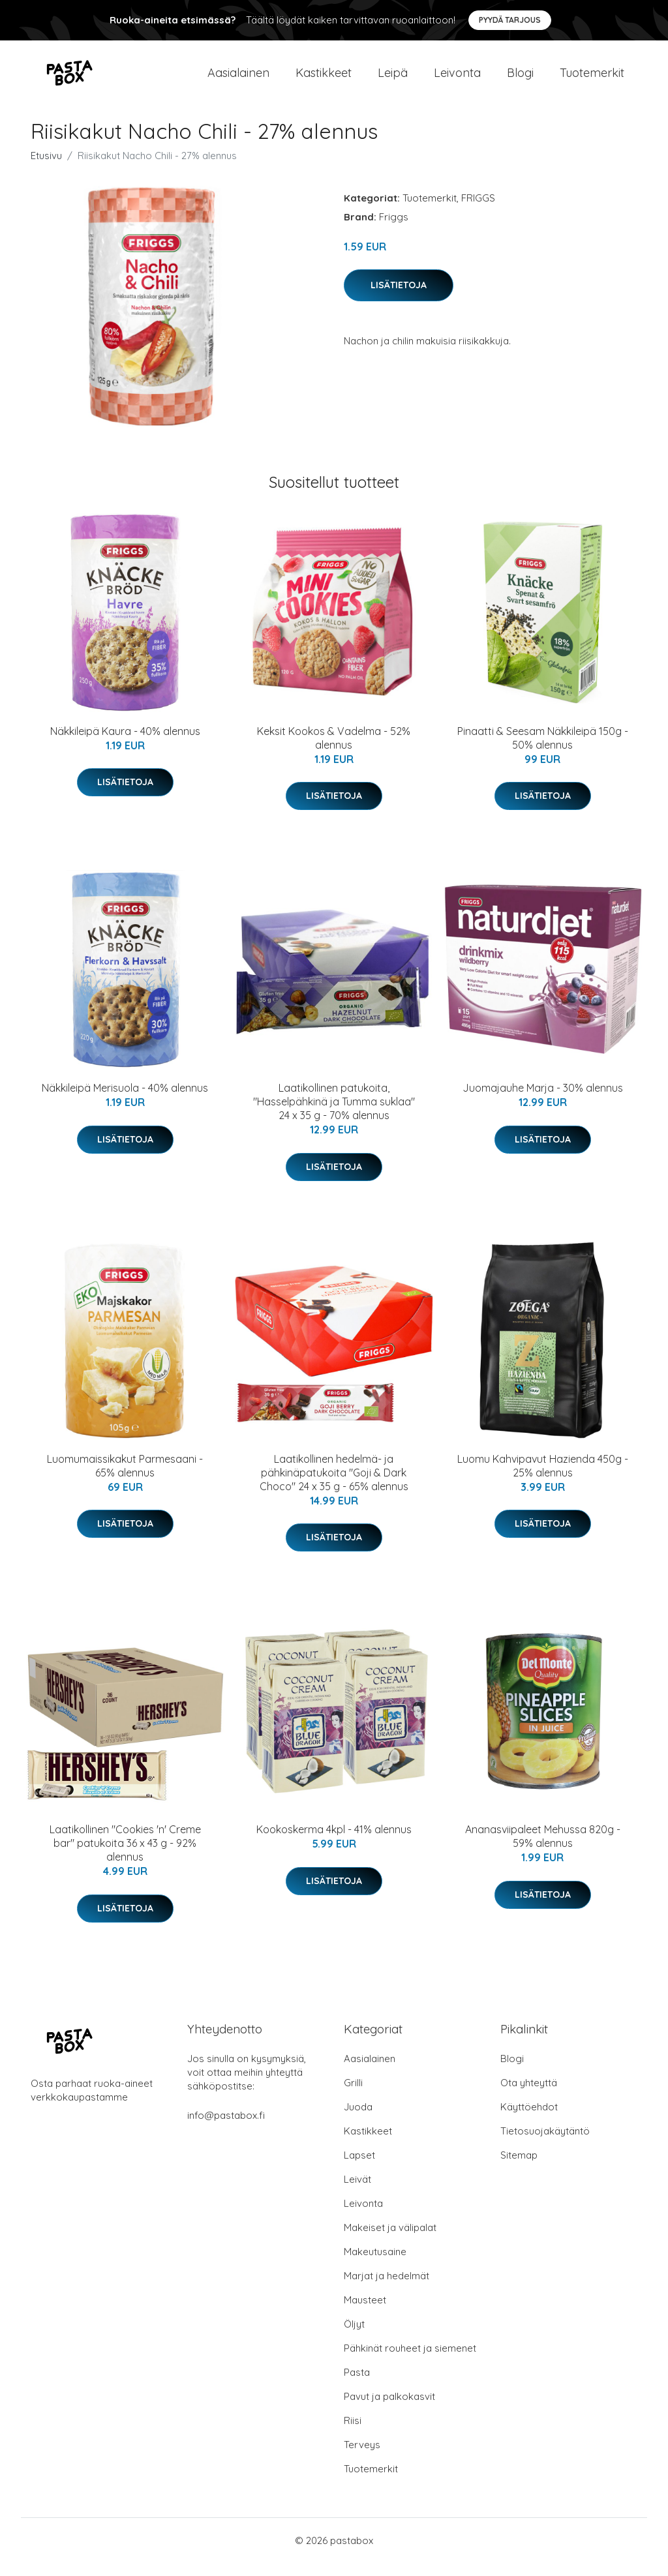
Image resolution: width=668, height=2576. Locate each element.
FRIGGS (478, 211)
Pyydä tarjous (510, 20)
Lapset (359, 2168)
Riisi (352, 2433)
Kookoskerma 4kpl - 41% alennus (334, 1842)
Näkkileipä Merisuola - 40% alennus (125, 1100)
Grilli (353, 2095)
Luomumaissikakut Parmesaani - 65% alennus (125, 1478)
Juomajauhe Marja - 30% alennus (543, 1100)
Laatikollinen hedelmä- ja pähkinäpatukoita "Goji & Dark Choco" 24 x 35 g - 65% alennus (334, 1485)
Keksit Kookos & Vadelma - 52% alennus (333, 751)
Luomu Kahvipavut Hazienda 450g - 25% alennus (542, 1478)
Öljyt (354, 2337)
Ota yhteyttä (528, 2095)
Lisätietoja (399, 298)
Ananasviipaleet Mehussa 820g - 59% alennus (542, 1849)
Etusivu (46, 168)
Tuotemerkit (592, 79)
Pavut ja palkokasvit (389, 2409)
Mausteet (365, 2313)
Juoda (358, 2120)
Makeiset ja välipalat (390, 2240)
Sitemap (519, 2168)
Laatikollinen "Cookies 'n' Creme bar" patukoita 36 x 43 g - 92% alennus (125, 1856)
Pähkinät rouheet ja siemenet (410, 2361)
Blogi (520, 79)
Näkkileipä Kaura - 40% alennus (125, 744)
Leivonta (457, 79)
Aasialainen (238, 79)
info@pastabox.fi (226, 2128)
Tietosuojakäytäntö (545, 2144)
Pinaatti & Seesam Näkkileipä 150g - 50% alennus (542, 751)
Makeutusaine (375, 2264)
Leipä (393, 79)
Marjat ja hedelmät (386, 2289)
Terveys (362, 2457)
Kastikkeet (324, 79)
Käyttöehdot (529, 2120)
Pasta (357, 2385)
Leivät (357, 2192)
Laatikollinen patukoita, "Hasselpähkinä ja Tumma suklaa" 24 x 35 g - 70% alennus (334, 1114)
